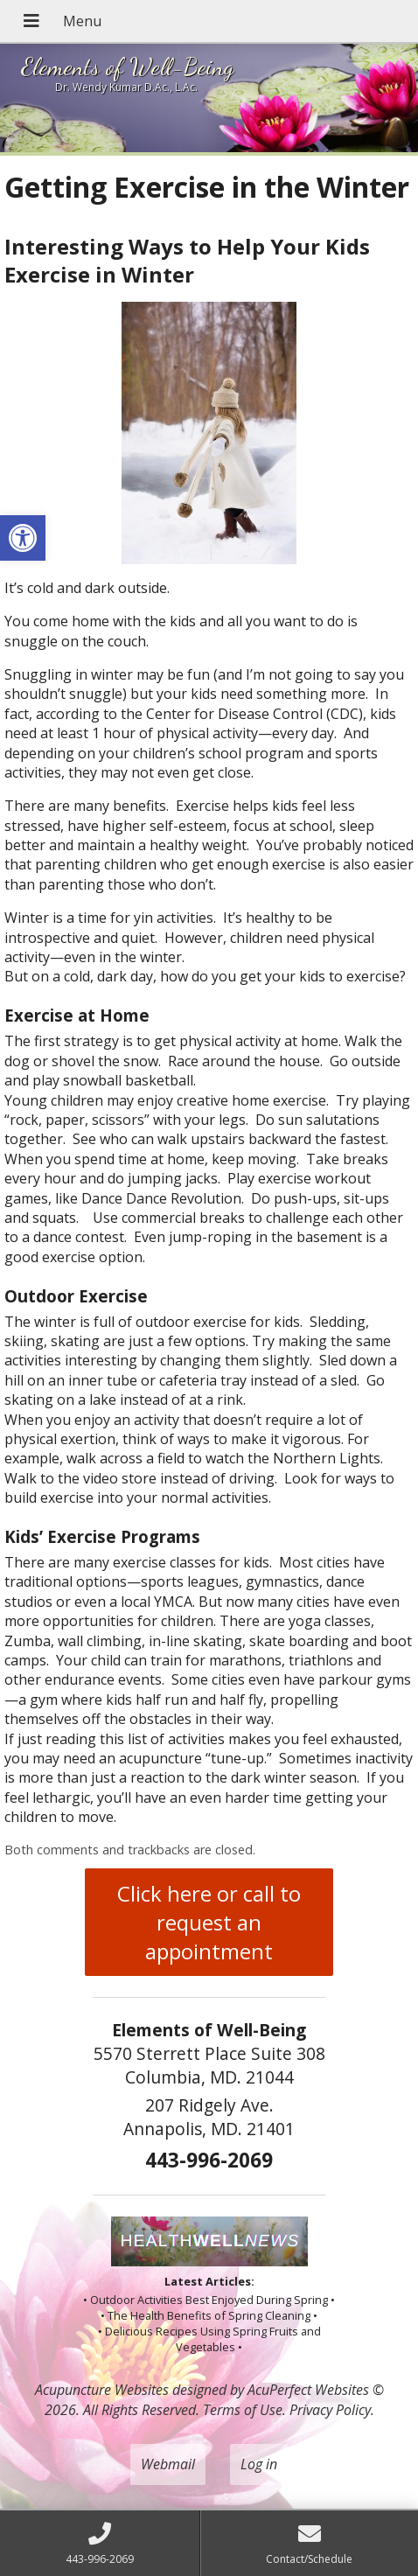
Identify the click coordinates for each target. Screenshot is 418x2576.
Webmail (168, 2464)
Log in (258, 2464)
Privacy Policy (330, 2409)
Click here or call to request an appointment (209, 1922)
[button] (22, 538)
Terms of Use (242, 2409)
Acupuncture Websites (102, 2389)
